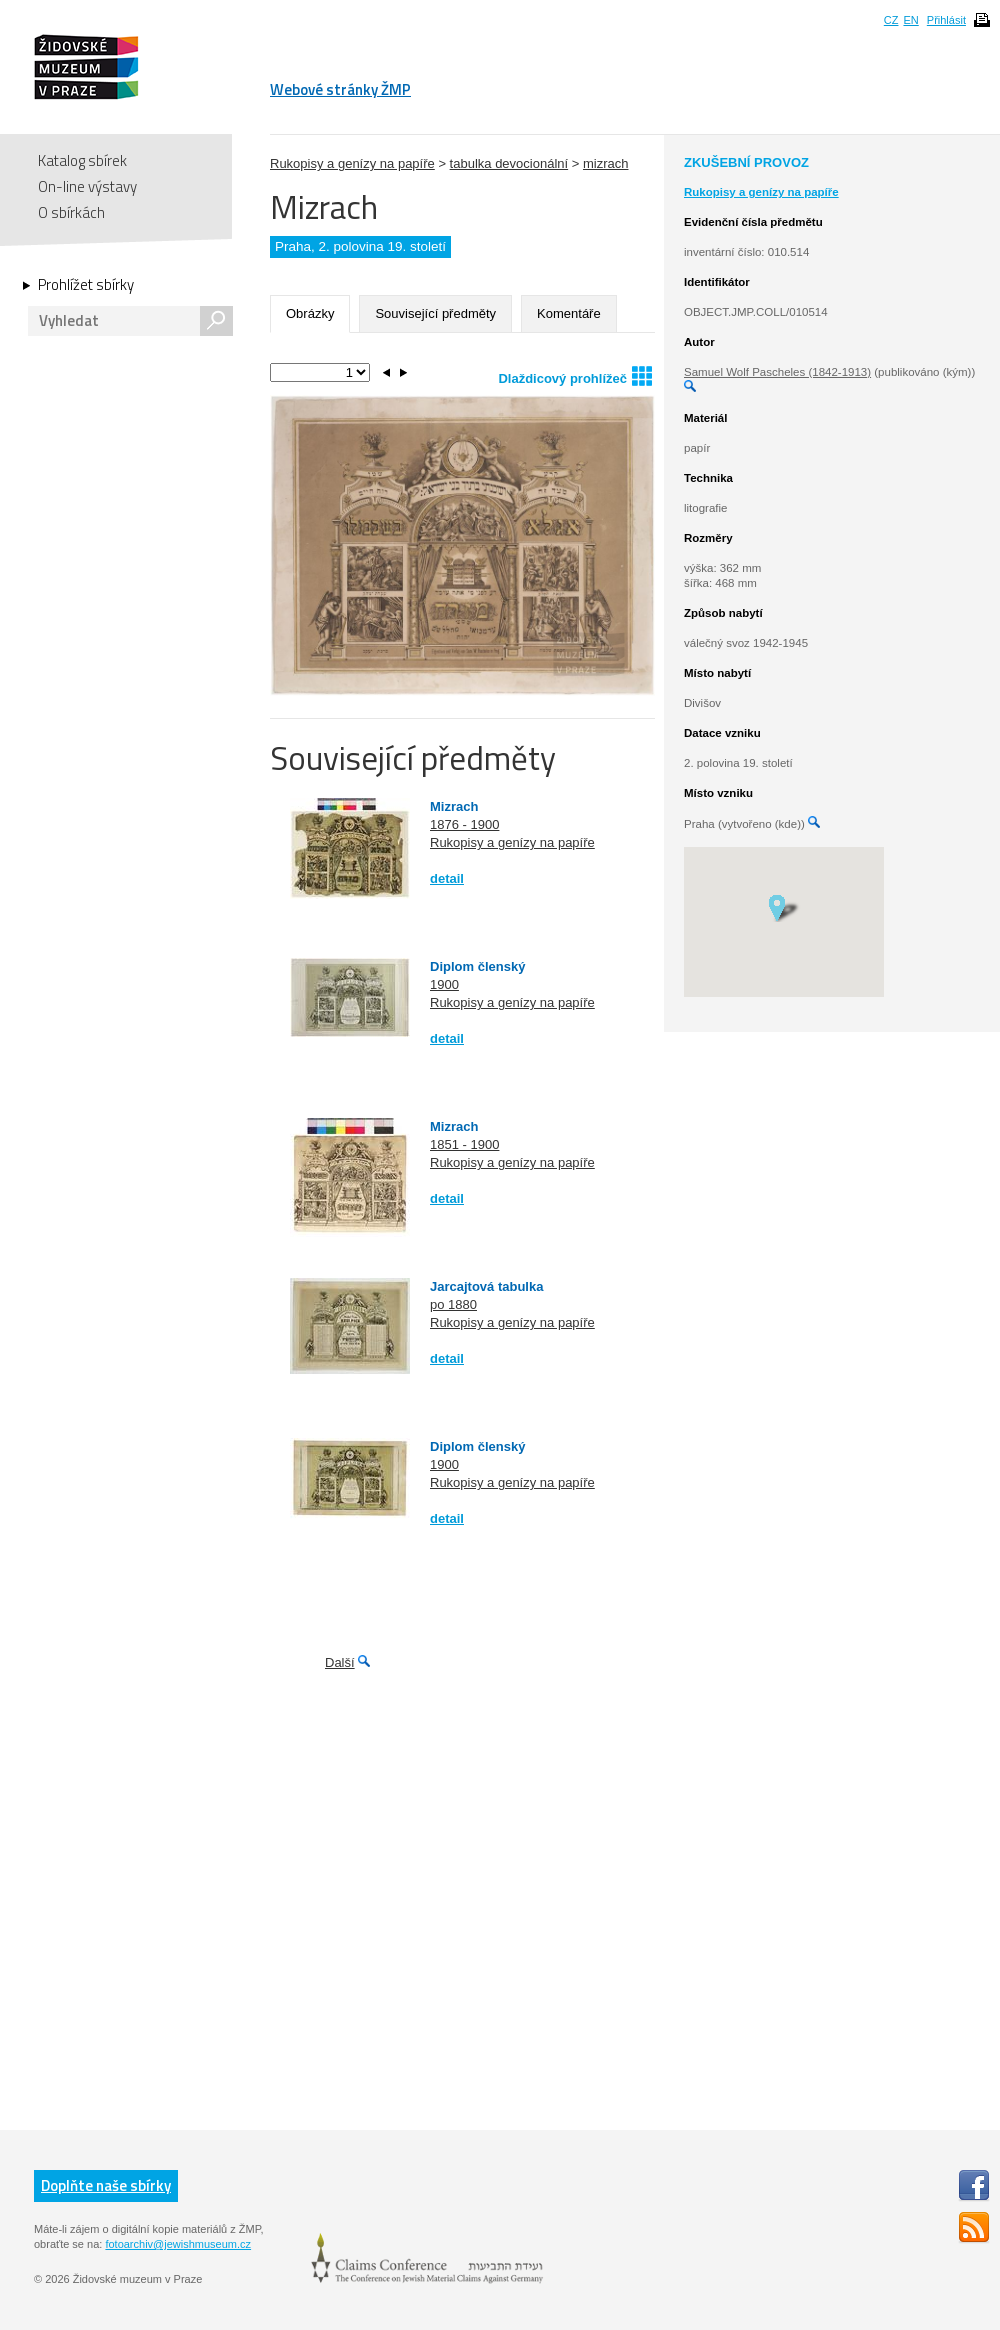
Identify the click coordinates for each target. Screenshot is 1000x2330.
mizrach (606, 163)
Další (340, 1662)
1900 (444, 984)
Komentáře (569, 313)
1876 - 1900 (464, 824)
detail (447, 878)
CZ (891, 20)
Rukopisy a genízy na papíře (352, 163)
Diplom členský (477, 966)
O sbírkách (71, 212)
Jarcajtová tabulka (486, 1286)
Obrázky (310, 313)
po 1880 (453, 1304)
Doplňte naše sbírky (106, 2185)
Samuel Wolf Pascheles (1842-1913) (777, 372)
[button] (783, 907)
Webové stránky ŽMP (340, 89)
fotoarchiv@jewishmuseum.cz (178, 2244)
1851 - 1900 (464, 1144)
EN (910, 20)
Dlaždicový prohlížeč (575, 375)
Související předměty (435, 313)
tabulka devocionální (509, 163)
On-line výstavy (87, 186)
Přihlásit (946, 20)
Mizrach (454, 806)
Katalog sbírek (82, 160)
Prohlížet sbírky (86, 285)
